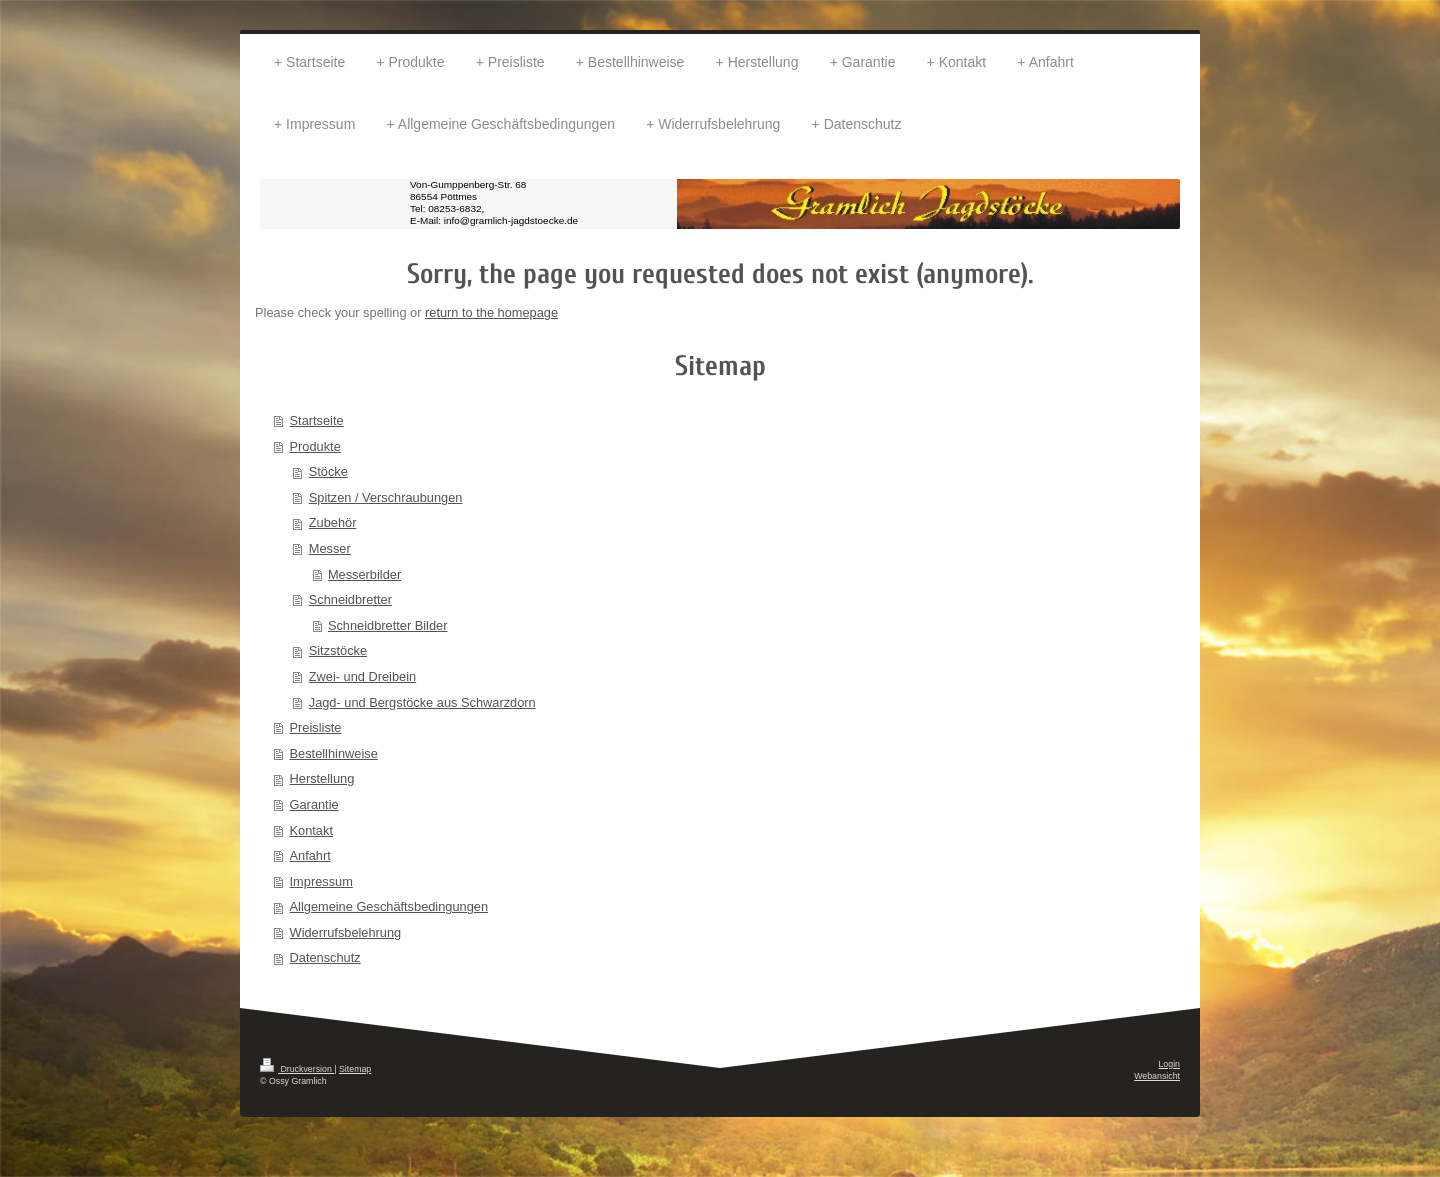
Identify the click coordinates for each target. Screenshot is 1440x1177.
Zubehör (333, 522)
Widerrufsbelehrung (346, 932)
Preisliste (316, 727)
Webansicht (1157, 1076)
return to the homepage (491, 312)
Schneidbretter (350, 599)
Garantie (314, 804)
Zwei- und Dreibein (362, 676)
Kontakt (311, 830)
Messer (330, 548)
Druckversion (297, 1069)
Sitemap (355, 1069)
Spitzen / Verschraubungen (386, 497)
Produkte (315, 446)
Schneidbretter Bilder (388, 625)
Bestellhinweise (334, 753)
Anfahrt (310, 855)
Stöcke (328, 471)
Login (1169, 1064)
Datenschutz (325, 957)
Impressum (321, 881)
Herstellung (322, 778)
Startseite (317, 420)
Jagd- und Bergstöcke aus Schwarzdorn (422, 702)
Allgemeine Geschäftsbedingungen (389, 906)
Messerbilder (364, 574)
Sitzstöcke (338, 650)
